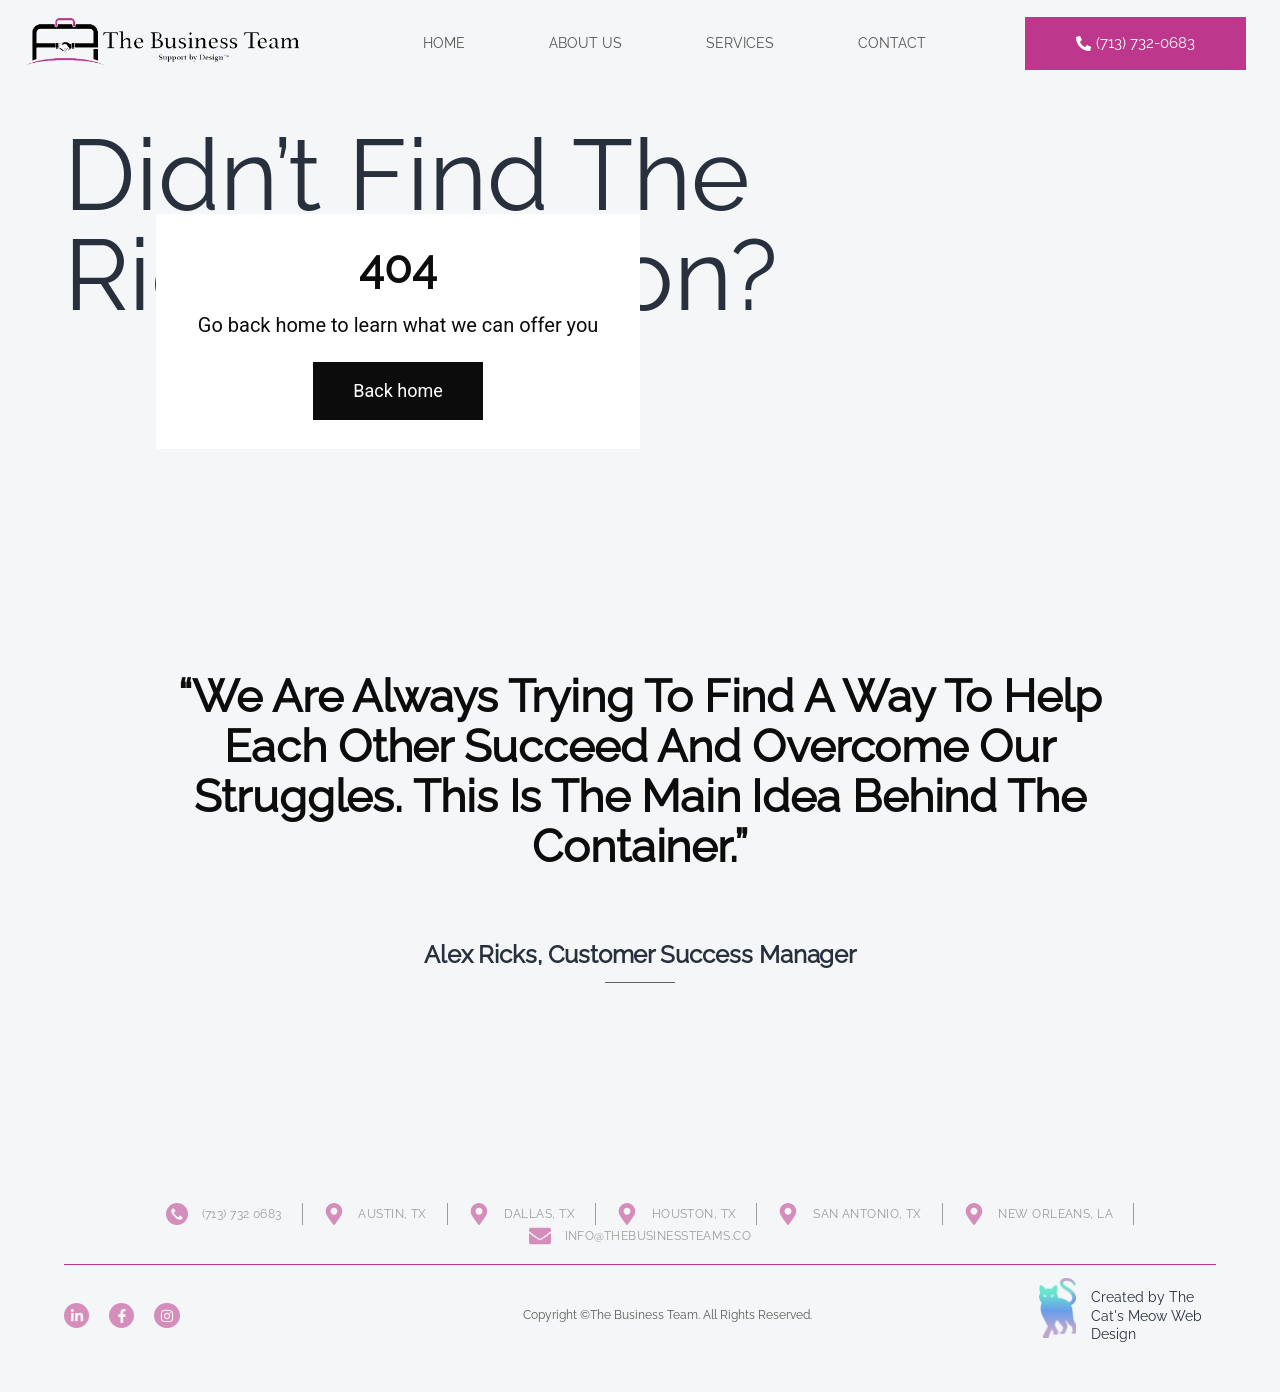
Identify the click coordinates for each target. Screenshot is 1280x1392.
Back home (398, 390)
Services (740, 43)
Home (444, 43)
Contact (892, 43)
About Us (585, 43)
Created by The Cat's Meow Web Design (1146, 1315)
